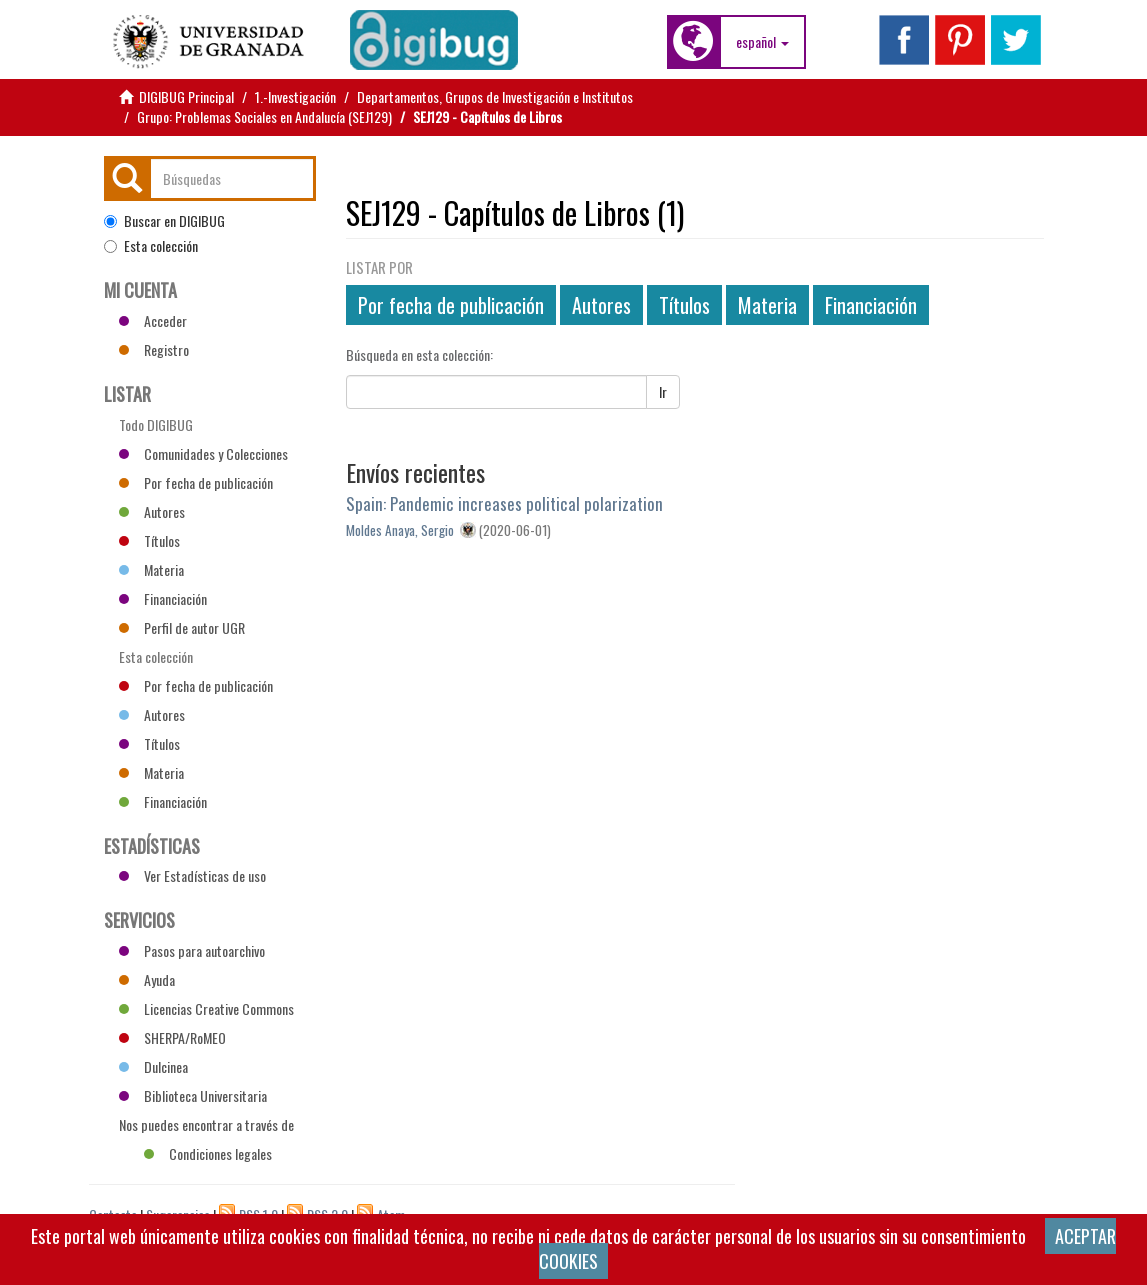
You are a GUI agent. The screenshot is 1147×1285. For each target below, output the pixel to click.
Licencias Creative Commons (206, 1008)
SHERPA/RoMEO (172, 1037)
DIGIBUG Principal (186, 96)
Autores (601, 305)
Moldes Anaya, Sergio (400, 530)
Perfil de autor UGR (182, 627)
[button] (762, 42)
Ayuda (147, 979)
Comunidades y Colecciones (203, 453)
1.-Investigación (295, 96)
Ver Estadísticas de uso (192, 875)
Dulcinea (153, 1066)
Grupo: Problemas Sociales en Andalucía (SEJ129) (264, 116)
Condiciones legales (208, 1153)
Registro (154, 349)
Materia (767, 305)
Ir (663, 391)
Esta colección (151, 246)
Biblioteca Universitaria (193, 1095)
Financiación (871, 305)
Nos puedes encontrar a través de (206, 1127)
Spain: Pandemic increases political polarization (504, 503)
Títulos (684, 305)
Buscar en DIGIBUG (164, 221)
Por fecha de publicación (451, 305)
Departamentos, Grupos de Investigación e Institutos (495, 96)
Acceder (153, 320)
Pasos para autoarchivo (192, 950)
